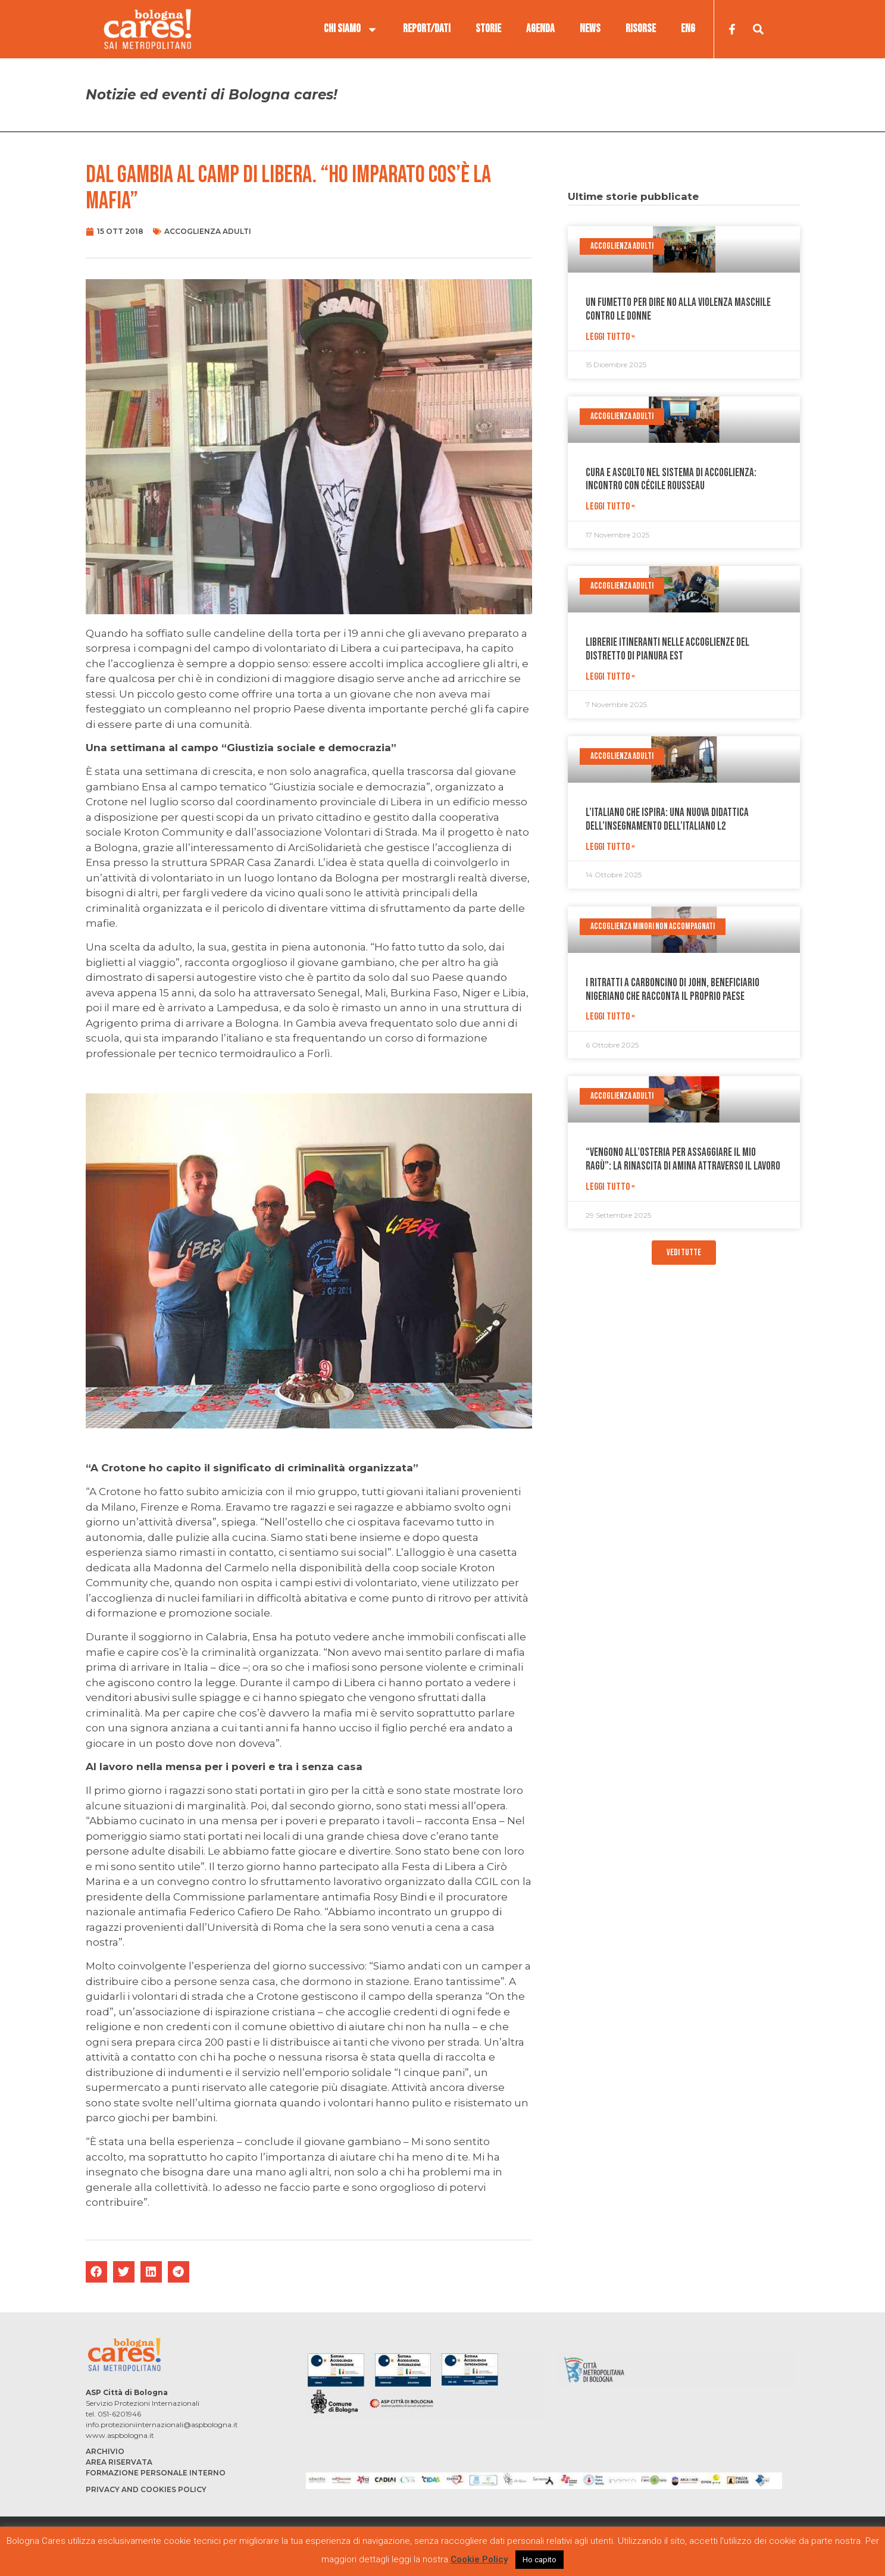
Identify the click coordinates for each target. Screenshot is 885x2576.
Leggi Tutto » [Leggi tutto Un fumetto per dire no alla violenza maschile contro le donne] (610, 337)
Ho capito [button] (539, 2559)
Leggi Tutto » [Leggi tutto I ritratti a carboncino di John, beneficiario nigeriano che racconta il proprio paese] (610, 1017)
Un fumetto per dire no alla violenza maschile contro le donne (678, 309)
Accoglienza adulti (207, 231)
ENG (688, 29)
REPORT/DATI (427, 29)
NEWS (590, 29)
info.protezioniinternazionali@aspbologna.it (162, 2424)
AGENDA (540, 29)
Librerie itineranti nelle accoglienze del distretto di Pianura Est (667, 649)
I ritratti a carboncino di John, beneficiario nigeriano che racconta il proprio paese (672, 989)
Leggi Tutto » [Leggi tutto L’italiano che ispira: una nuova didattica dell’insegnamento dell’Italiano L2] (610, 847)
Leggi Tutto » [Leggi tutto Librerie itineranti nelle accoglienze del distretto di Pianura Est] (610, 677)
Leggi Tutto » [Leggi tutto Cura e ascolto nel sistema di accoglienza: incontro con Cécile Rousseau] (610, 506)
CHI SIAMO (351, 29)
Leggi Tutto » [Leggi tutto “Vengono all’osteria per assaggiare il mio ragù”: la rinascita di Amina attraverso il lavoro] (610, 1187)
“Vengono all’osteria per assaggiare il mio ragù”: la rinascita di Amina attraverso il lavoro (683, 1159)
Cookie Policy (479, 2559)
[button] (96, 2272)
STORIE (488, 29)
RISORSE (641, 29)
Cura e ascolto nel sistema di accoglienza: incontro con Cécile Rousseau (671, 479)
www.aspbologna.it (120, 2435)
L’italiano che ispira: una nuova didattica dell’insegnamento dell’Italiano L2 (667, 819)
